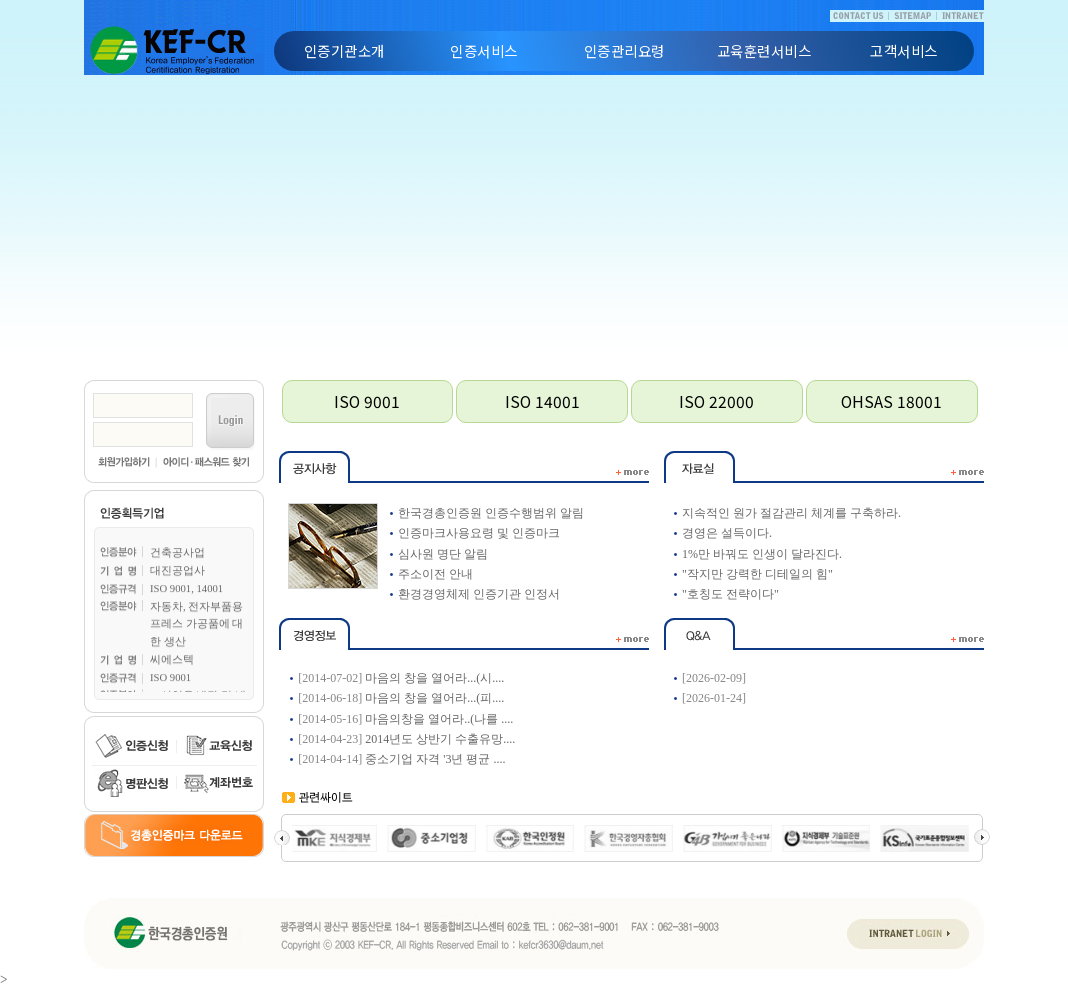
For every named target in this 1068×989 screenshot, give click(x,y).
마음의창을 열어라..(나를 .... (439, 719)
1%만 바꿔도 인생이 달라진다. (762, 554)
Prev (282, 837)
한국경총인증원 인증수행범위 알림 (491, 513)
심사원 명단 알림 (443, 554)
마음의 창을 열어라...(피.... (434, 698)
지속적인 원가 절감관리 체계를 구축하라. (791, 513)
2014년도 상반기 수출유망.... (440, 739)
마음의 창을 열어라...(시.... (434, 678)
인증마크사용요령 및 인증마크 (479, 533)
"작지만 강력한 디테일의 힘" (757, 574)
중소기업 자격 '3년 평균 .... (435, 759)
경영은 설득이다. (727, 533)
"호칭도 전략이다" (730, 594)
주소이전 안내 (435, 574)
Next (982, 837)
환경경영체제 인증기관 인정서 (479, 594)
